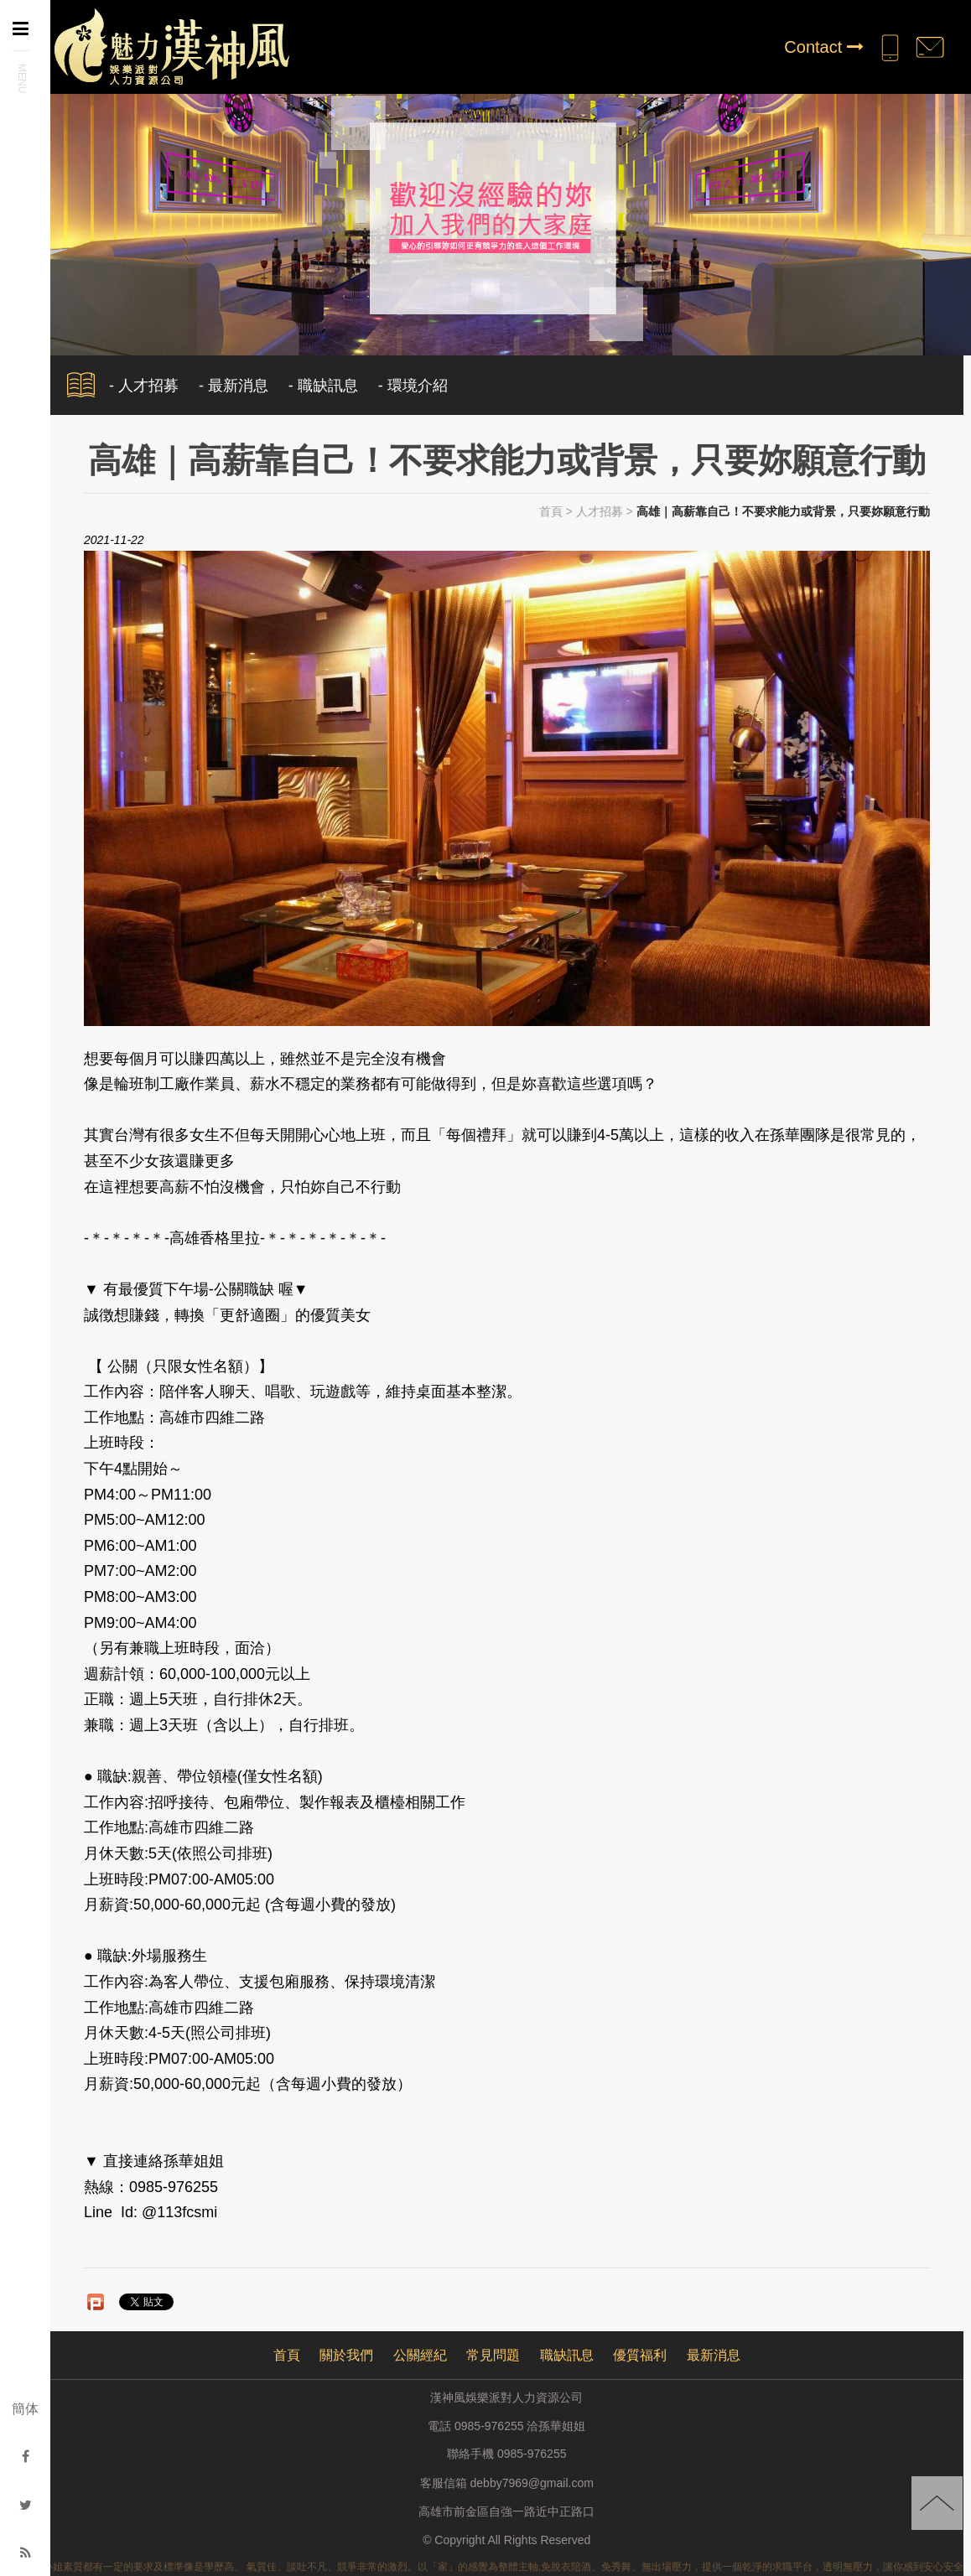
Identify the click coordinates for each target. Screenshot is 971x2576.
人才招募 (599, 511)
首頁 (551, 511)
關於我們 (346, 2355)
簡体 (25, 2409)
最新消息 (713, 2355)
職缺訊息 (567, 2355)
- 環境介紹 (413, 385)
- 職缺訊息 (323, 385)
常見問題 (493, 2355)
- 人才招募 (144, 385)
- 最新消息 (233, 385)
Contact (823, 47)
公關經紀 (420, 2355)
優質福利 (640, 2355)
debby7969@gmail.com (532, 2483)
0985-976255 (532, 2454)
